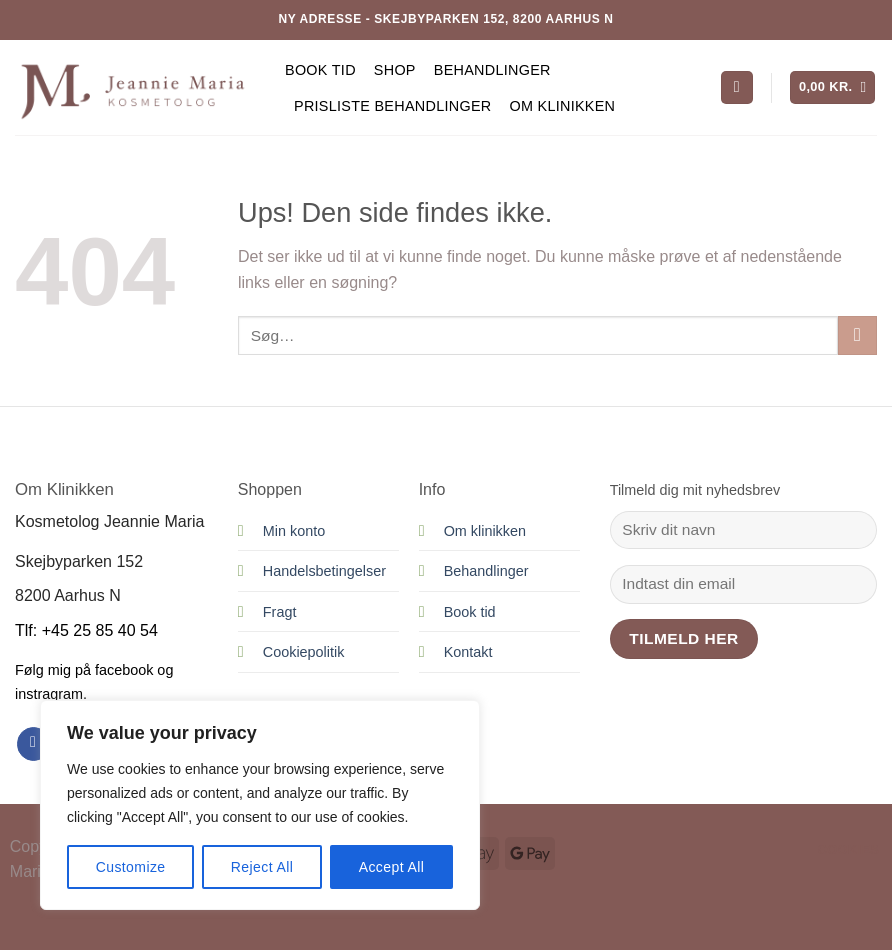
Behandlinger (492, 70)
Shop (395, 70)
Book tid (320, 70)
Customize (131, 867)
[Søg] (737, 87)
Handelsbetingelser (324, 571)
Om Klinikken (562, 106)
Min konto (294, 531)
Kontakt (468, 652)
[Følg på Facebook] (33, 744)
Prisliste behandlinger (392, 106)
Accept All (392, 867)
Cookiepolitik (304, 652)
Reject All (262, 867)
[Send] (857, 335)
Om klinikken (485, 531)
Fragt (280, 612)
